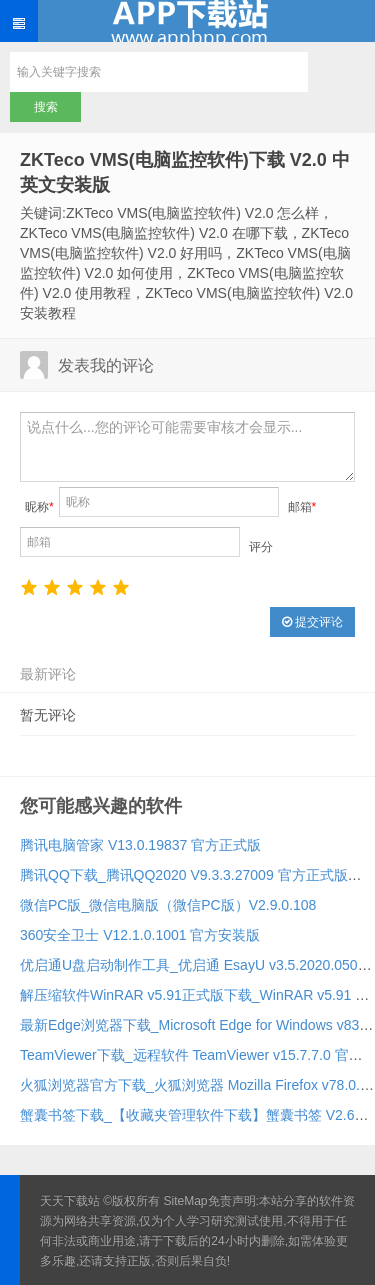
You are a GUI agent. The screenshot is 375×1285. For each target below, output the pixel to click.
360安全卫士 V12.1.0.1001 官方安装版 (140, 935)
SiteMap (186, 1201)
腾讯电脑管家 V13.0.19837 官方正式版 (140, 845)
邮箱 (302, 507)
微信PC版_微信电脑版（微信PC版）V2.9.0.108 (168, 905)
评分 (261, 547)
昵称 (39, 507)
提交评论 (312, 622)
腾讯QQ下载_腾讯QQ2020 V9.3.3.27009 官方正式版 (184, 875)
